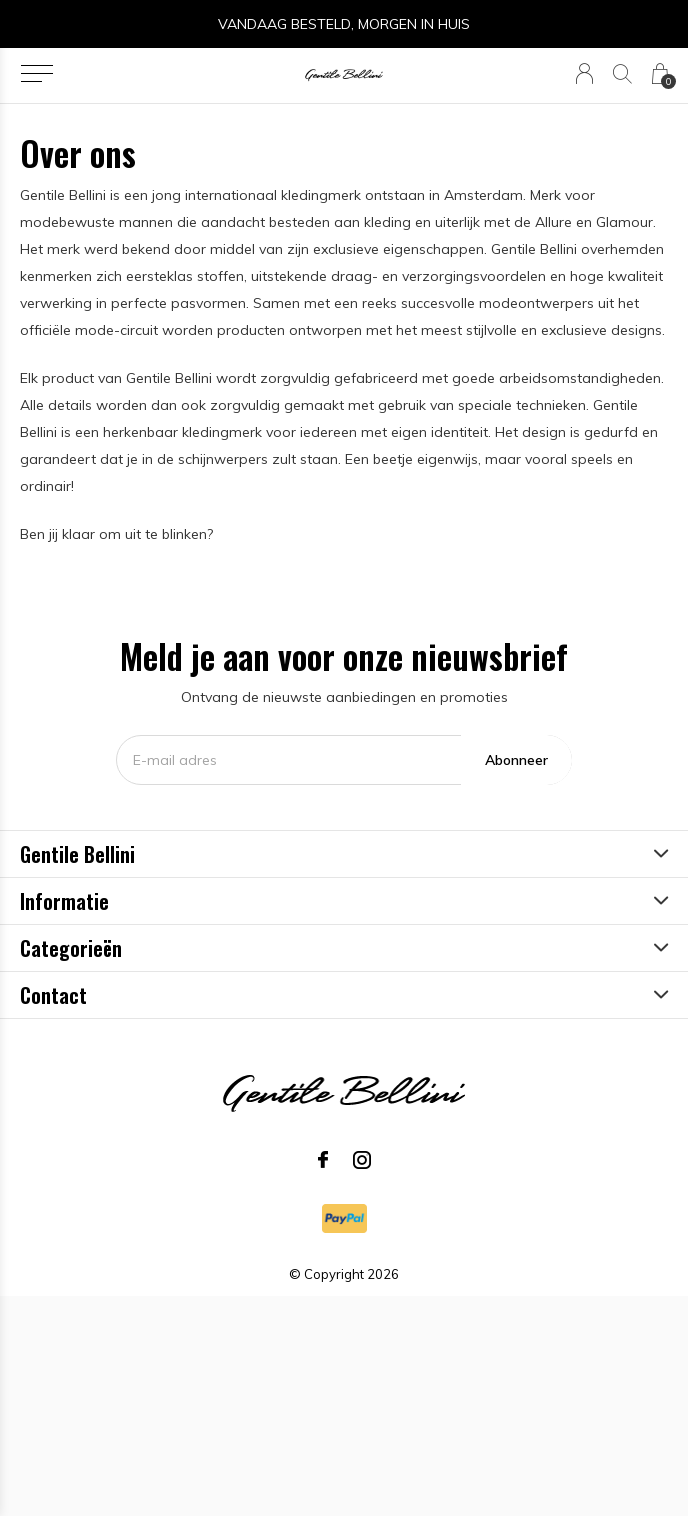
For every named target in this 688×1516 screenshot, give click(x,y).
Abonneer (516, 760)
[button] (36, 74)
